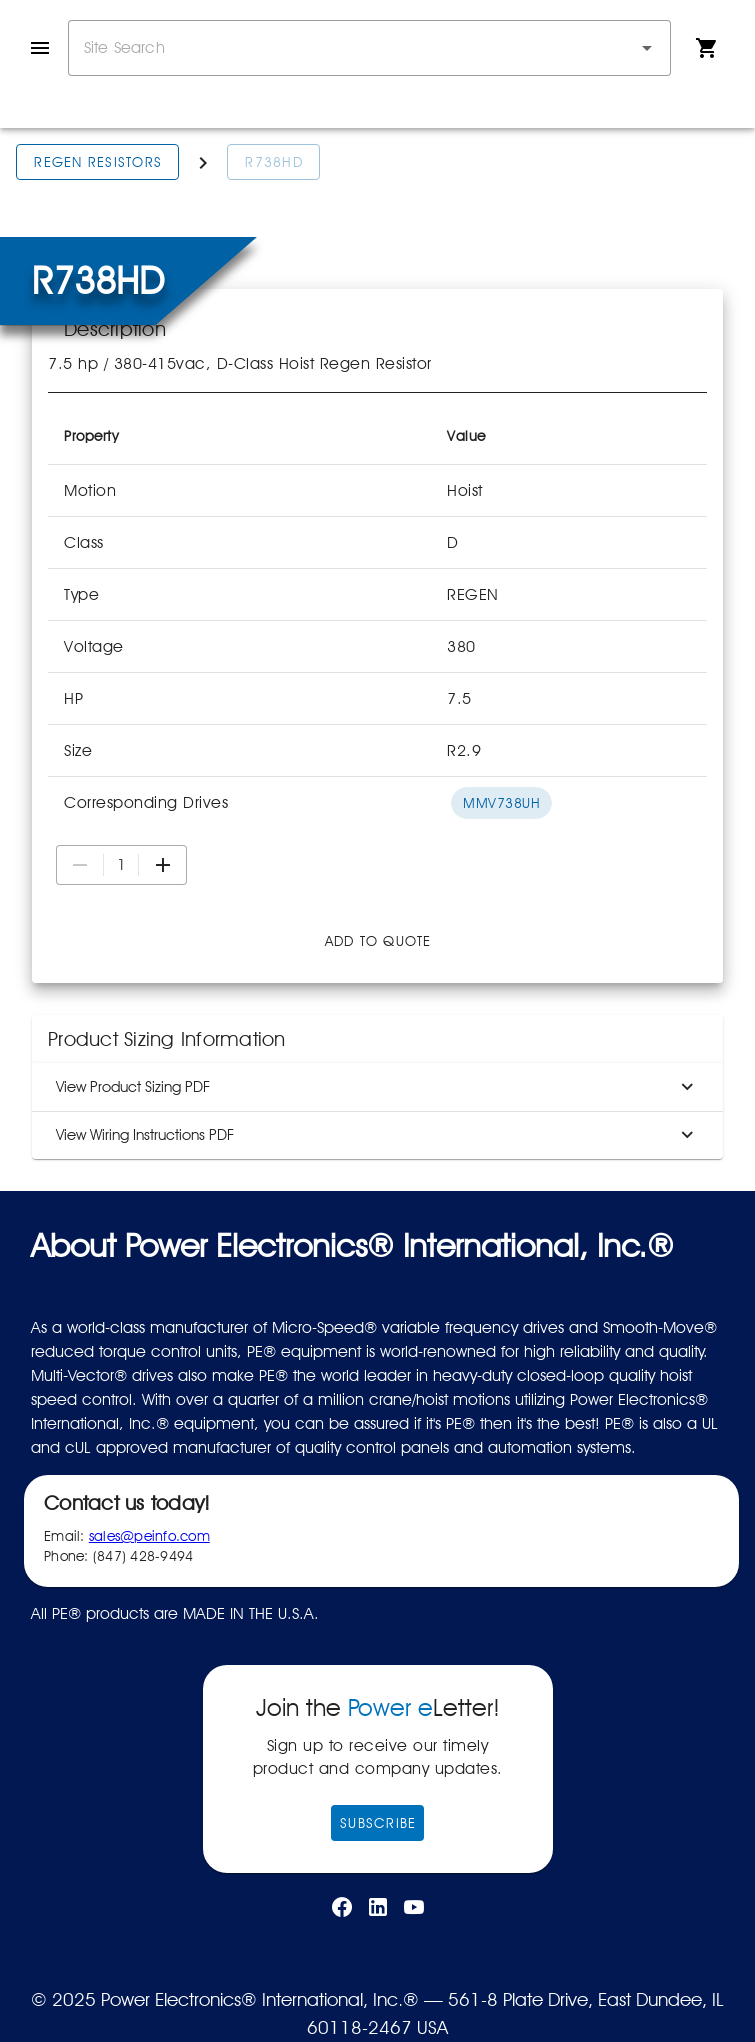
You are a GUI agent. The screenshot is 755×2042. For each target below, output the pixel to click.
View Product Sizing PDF (377, 1087)
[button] (647, 48)
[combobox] (369, 48)
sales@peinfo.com (149, 1536)
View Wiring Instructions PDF (377, 1135)
